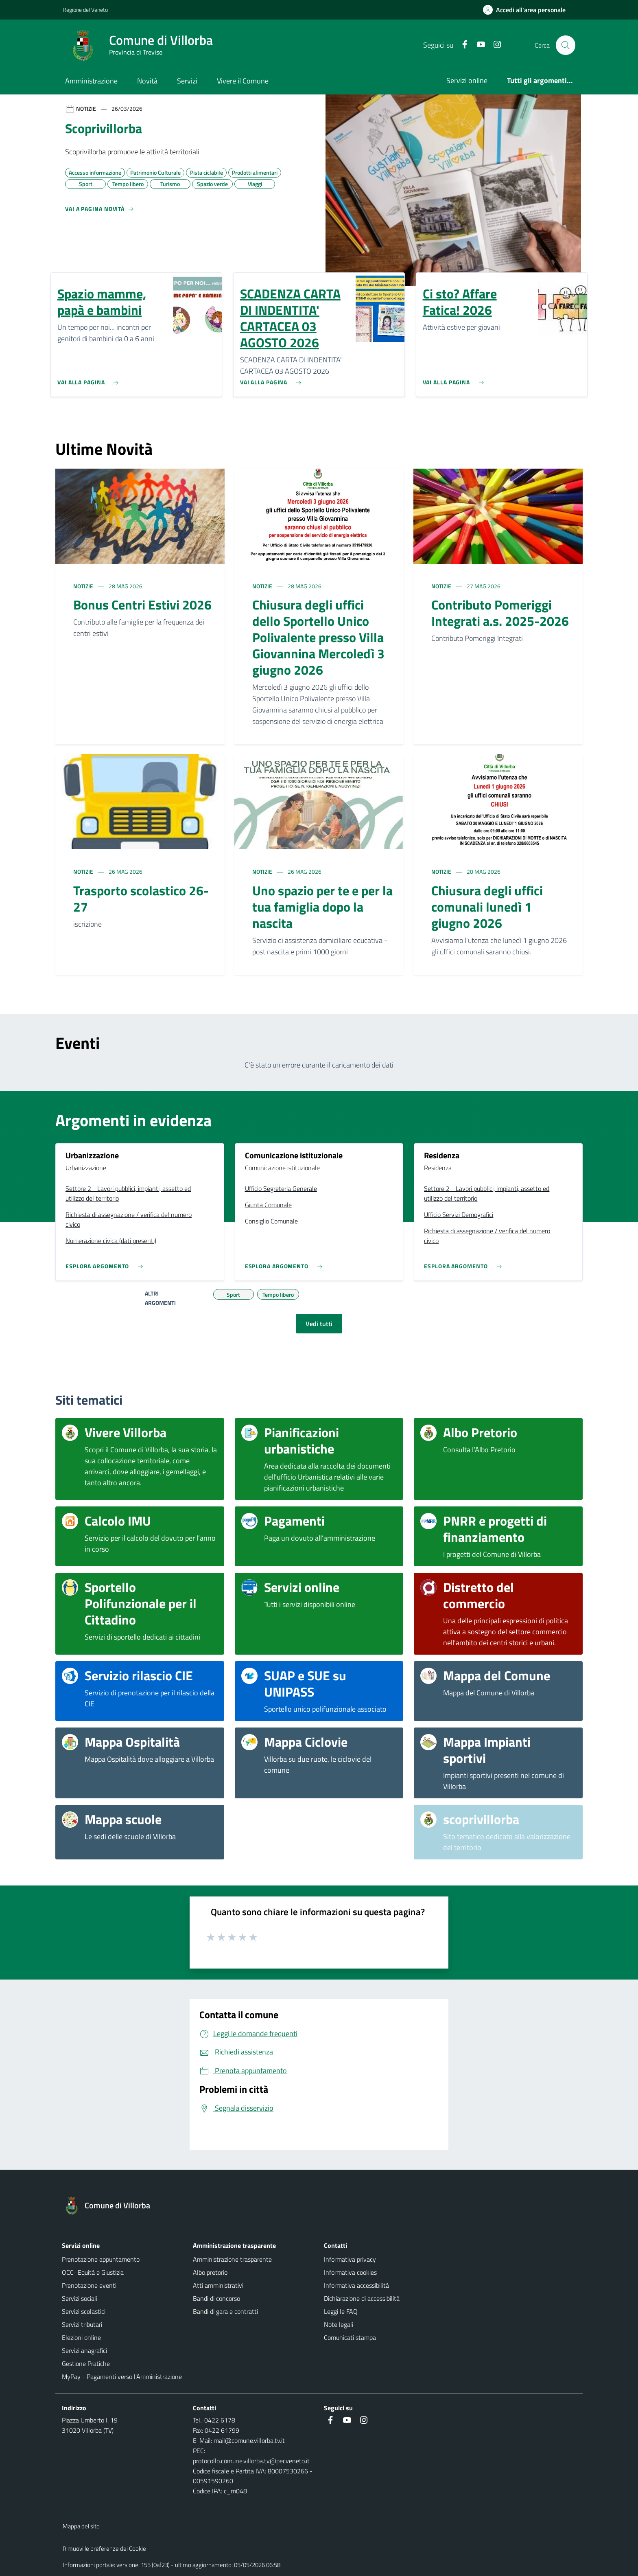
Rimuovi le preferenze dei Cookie (104, 2548)
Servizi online (466, 80)
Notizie (83, 586)
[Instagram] (493, 44)
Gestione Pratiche (86, 2363)
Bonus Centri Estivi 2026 (142, 604)
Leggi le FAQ (341, 2311)
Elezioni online (81, 2337)
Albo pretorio (210, 2272)
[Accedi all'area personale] (527, 10)
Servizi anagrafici (84, 2350)
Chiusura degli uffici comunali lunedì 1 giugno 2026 (487, 907)
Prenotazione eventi (89, 2285)
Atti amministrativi (218, 2285)
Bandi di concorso (216, 2298)
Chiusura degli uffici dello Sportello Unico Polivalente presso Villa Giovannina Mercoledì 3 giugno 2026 (318, 637)
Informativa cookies (350, 2272)
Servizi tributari (82, 2324)
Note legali (338, 2324)
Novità (147, 80)
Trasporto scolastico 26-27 (141, 898)
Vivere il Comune (243, 80)
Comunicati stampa (350, 2337)
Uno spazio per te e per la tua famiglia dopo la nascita (322, 907)
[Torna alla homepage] (111, 2205)
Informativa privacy (350, 2259)
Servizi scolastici (83, 2311)
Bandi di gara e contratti (225, 2311)
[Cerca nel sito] (565, 45)
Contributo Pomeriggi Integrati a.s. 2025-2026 (500, 613)
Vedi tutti (319, 1324)
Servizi (187, 80)
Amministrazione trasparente (232, 2259)
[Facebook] (461, 44)
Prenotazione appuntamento (101, 2259)
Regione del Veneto (85, 9)
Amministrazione (91, 80)
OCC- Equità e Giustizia (93, 2272)
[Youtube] (477, 44)
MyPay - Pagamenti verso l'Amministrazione (122, 2376)
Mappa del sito (81, 2526)
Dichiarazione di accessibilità (362, 2298)
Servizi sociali (79, 2298)
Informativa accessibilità (356, 2285)
